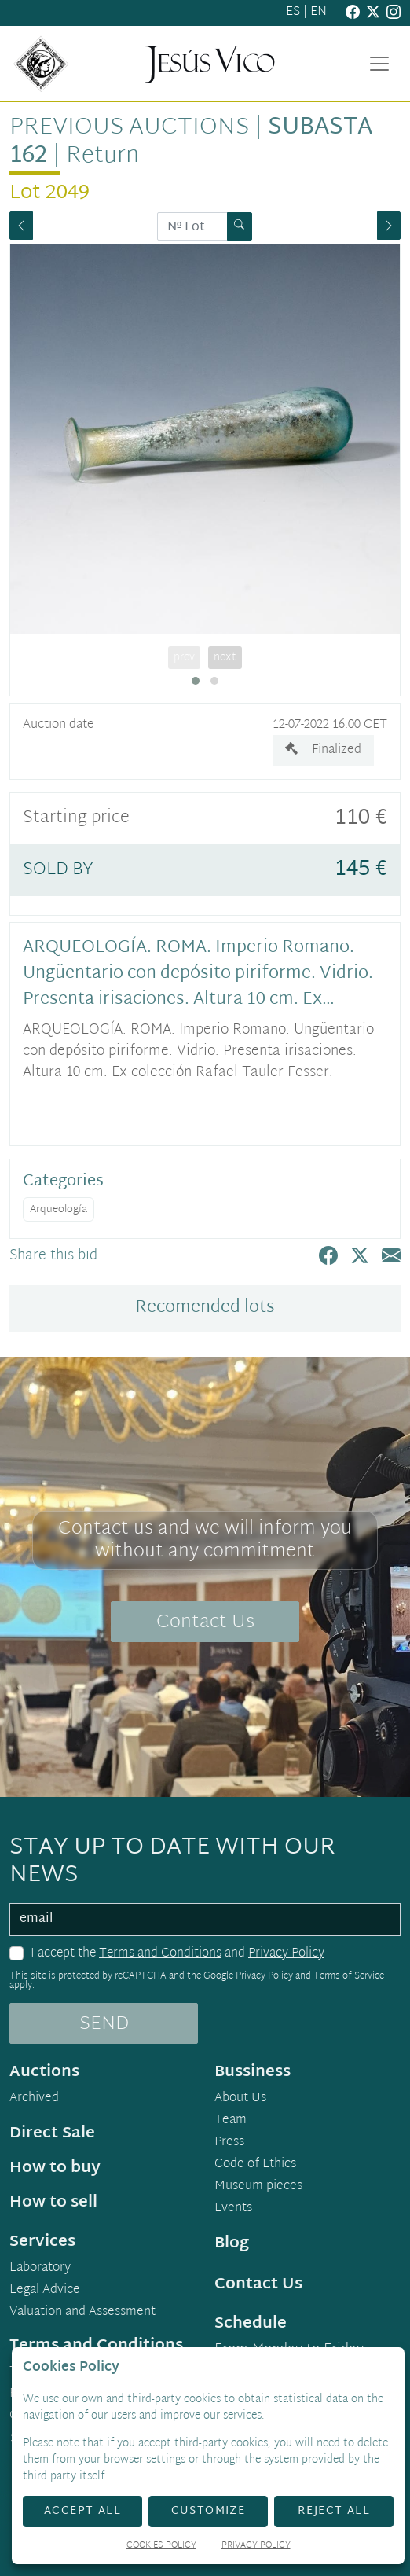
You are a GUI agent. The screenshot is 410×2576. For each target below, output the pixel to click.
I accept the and (177, 1954)
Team (230, 2121)
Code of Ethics (255, 2165)
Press (229, 2143)
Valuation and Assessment (82, 2313)
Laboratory (40, 2269)
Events (233, 2209)
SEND (104, 2024)
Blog (231, 2243)
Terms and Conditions (160, 1953)
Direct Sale (52, 2133)
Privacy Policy (286, 1953)
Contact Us (205, 1622)
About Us (240, 2099)
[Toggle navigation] (379, 64)
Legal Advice (44, 2291)
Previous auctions (129, 128)
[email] (205, 1919)
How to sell (53, 2203)
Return (102, 156)
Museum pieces (258, 2187)
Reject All (334, 2511)
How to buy (55, 2168)
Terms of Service (348, 1976)
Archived (34, 2099)
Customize (208, 2511)
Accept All (82, 2511)
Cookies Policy (161, 2546)
